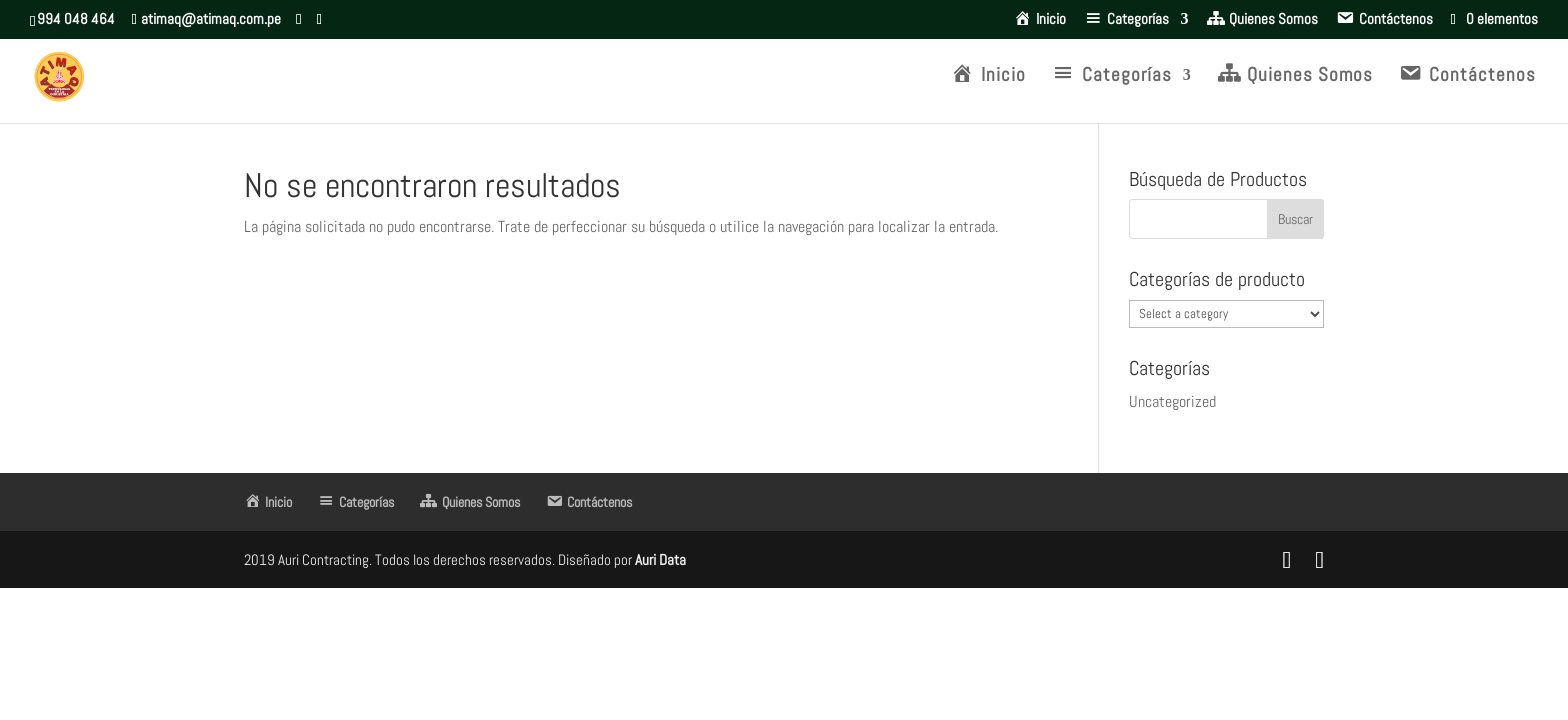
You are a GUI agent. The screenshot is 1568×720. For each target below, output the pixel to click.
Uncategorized (1172, 401)
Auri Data (659, 559)
